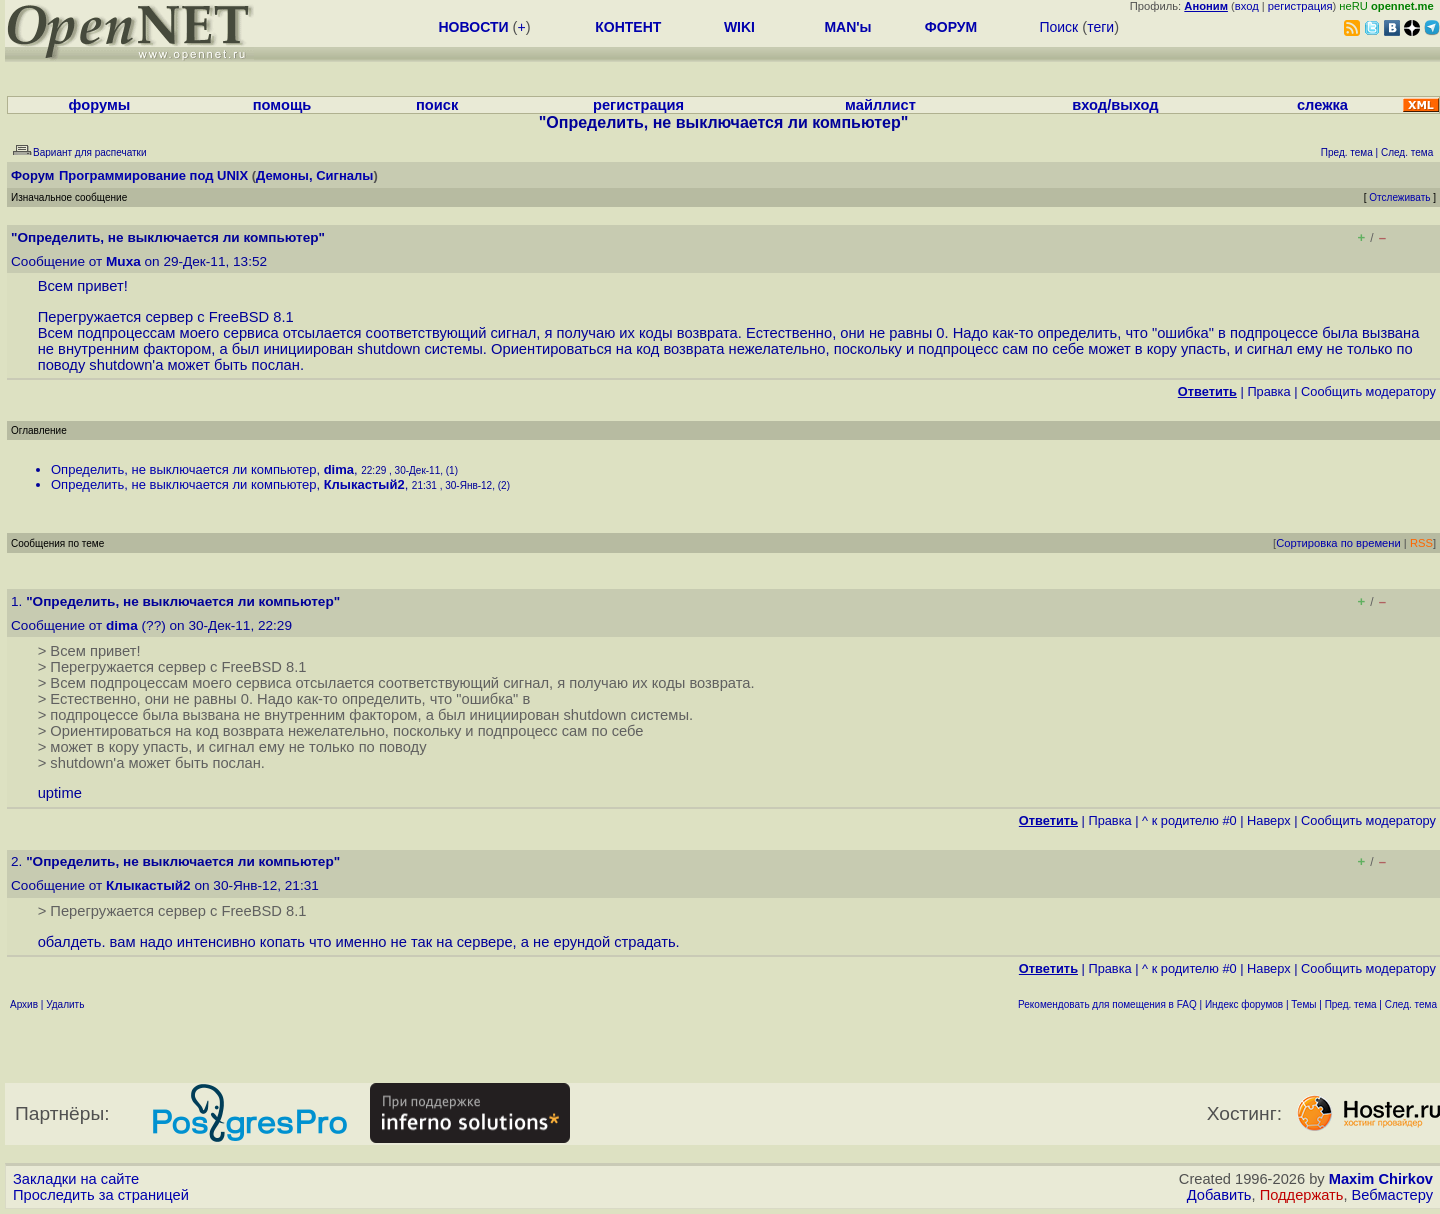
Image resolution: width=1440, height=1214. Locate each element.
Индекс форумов (1244, 1004)
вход (1247, 6)
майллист (880, 105)
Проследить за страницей (101, 1195)
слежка (1322, 105)
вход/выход (1115, 105)
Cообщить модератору (1368, 391)
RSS (1421, 543)
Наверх (1269, 820)
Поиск (1058, 27)
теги (1100, 27)
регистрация (1300, 6)
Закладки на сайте (76, 1179)
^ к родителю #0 (1189, 820)
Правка (1268, 391)
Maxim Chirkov (1381, 1179)
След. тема (1411, 1004)
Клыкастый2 (364, 484)
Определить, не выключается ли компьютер (183, 469)
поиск (437, 105)
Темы (1303, 1004)
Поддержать (1302, 1195)
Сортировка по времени (1338, 543)
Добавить (1219, 1195)
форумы (100, 105)
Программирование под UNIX (153, 175)
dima (339, 469)
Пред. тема (1351, 1004)
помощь (282, 105)
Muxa (123, 261)
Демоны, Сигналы (314, 175)
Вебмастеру (1392, 1195)
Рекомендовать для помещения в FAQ (1107, 1004)
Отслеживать (1399, 197)
